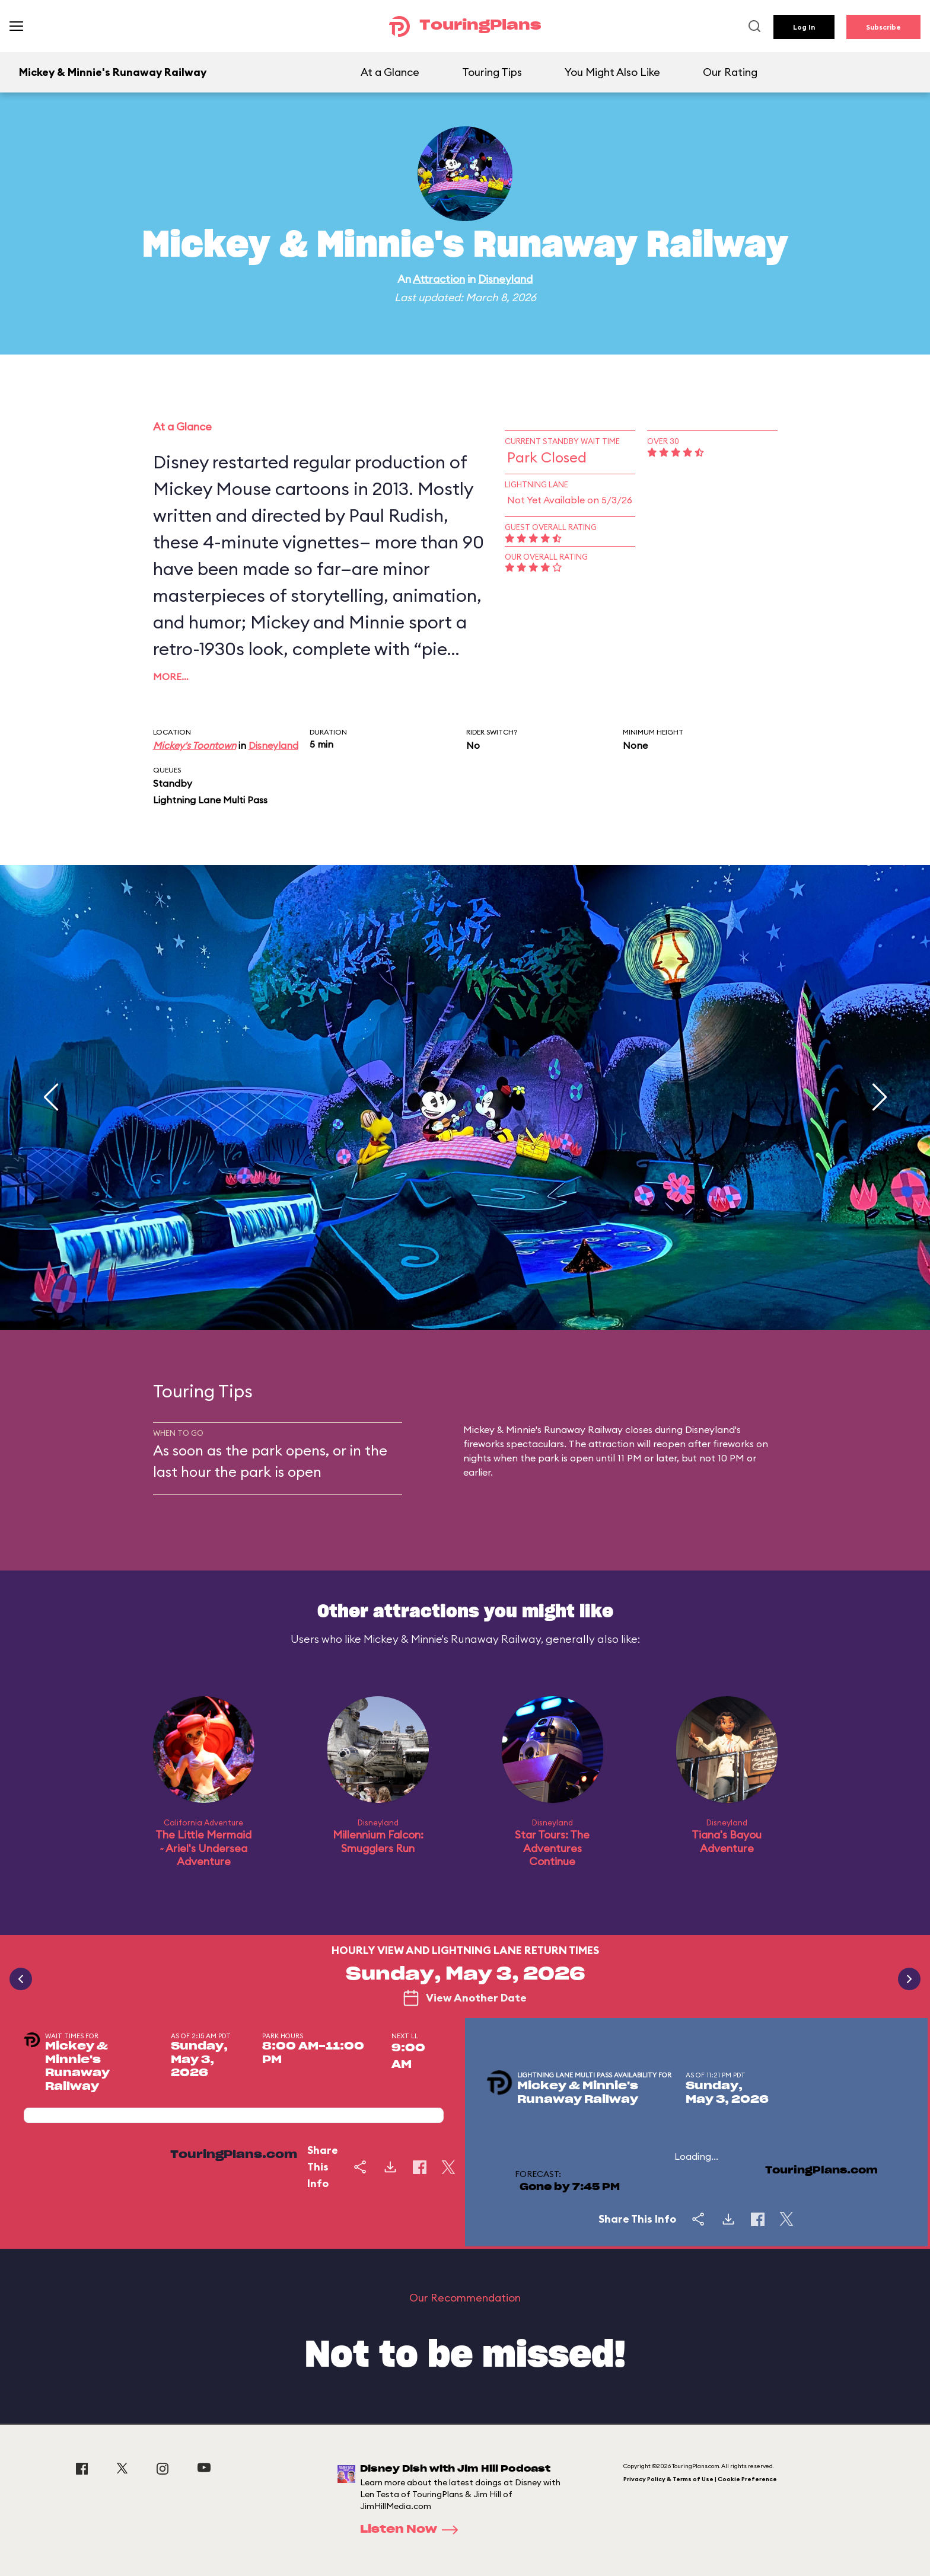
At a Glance (390, 72)
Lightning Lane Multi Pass (210, 800)
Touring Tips (492, 72)
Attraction (439, 279)
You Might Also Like (612, 72)
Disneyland (505, 279)
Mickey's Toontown (194, 745)
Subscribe (883, 27)
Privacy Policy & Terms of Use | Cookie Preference (700, 2479)
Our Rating (730, 72)
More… (171, 676)
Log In (804, 27)
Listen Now (413, 2529)
